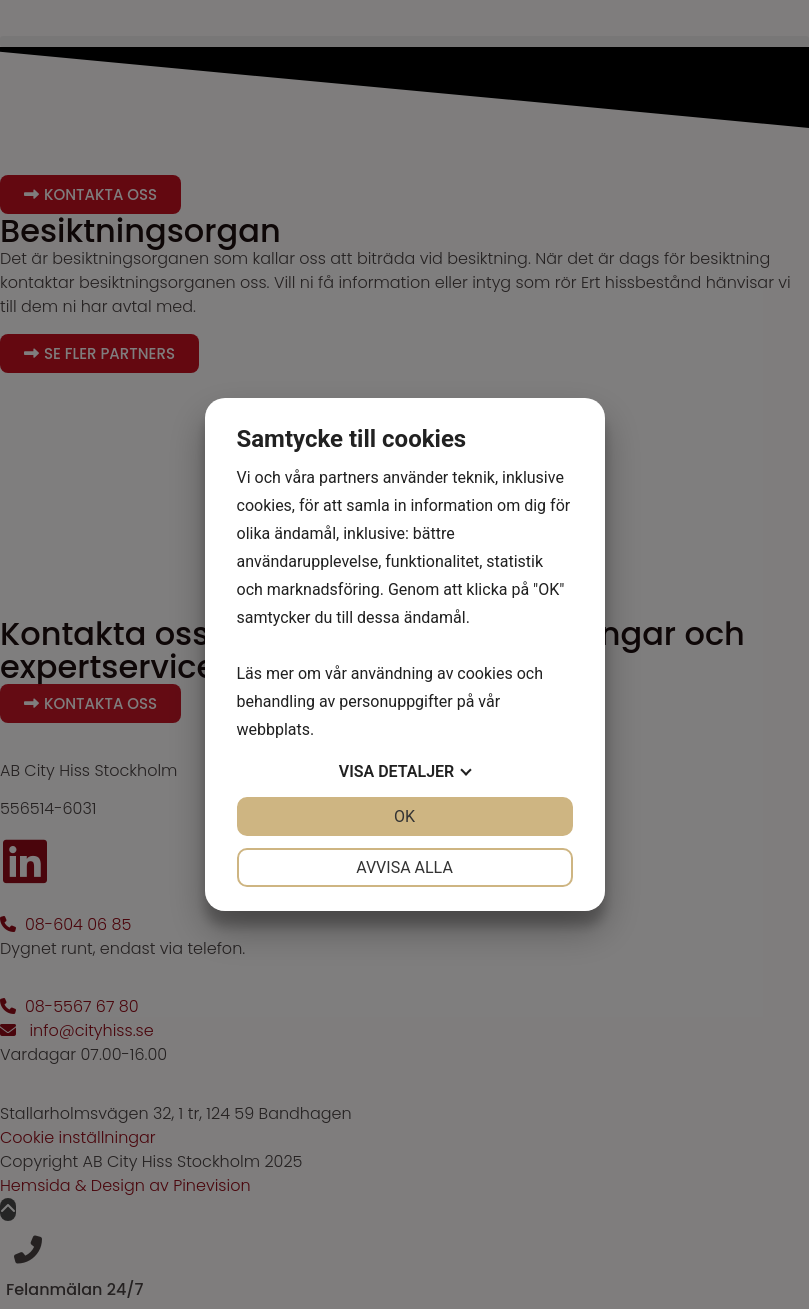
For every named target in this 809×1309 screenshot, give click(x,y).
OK (404, 816)
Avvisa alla (404, 867)
